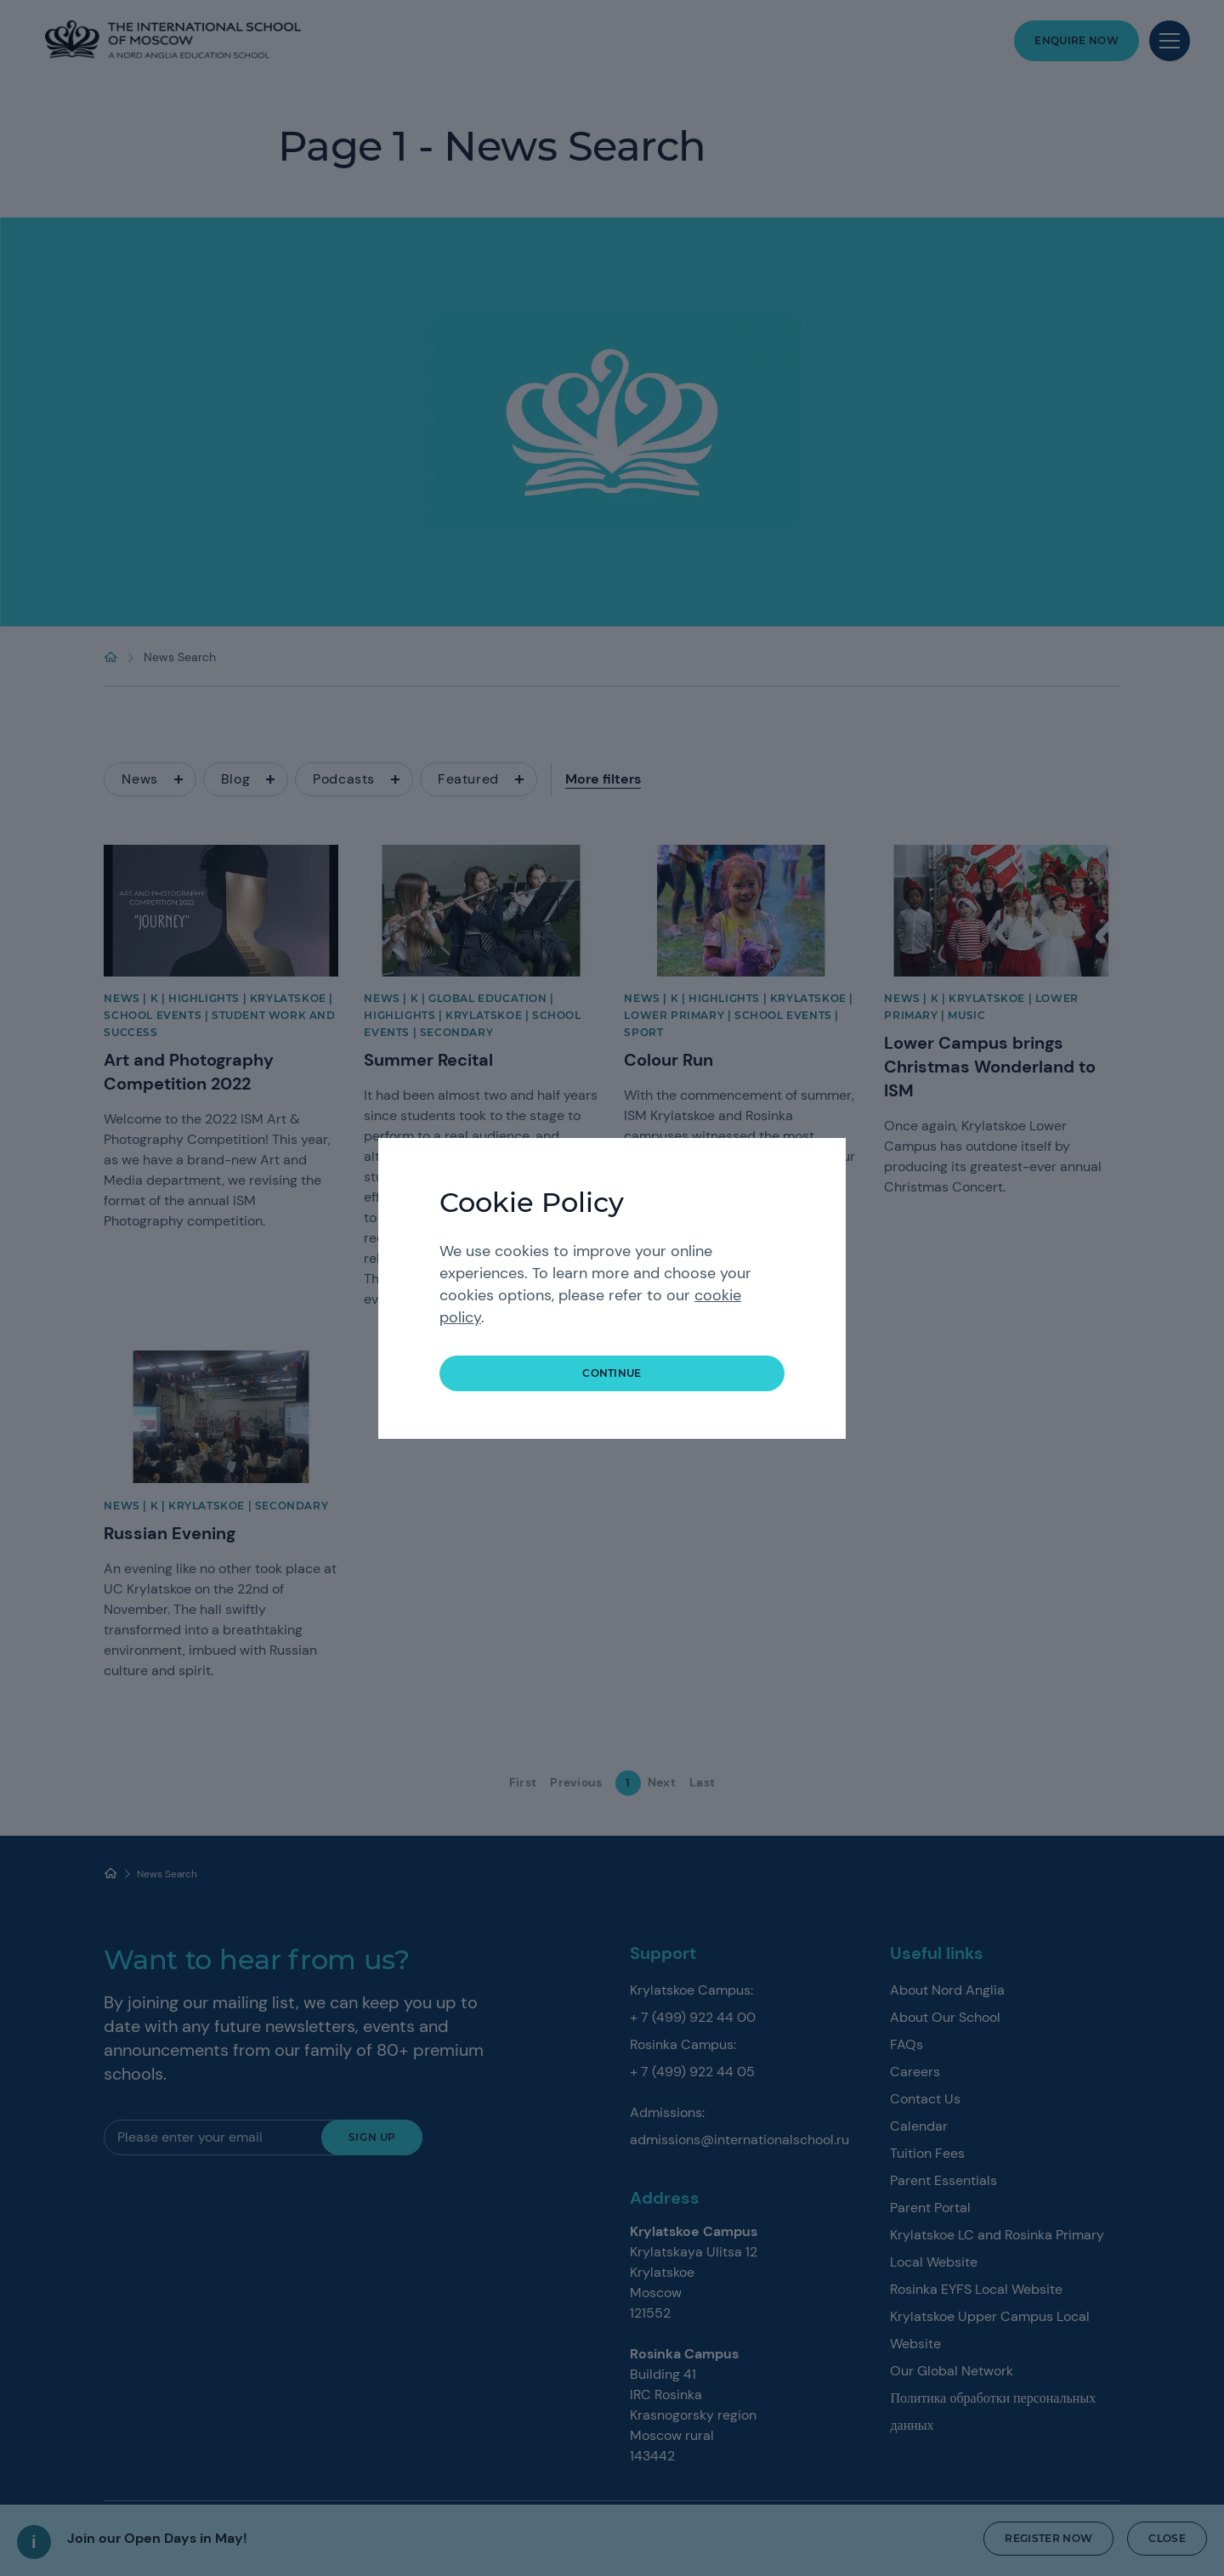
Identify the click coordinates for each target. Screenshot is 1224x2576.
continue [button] (612, 1373)
